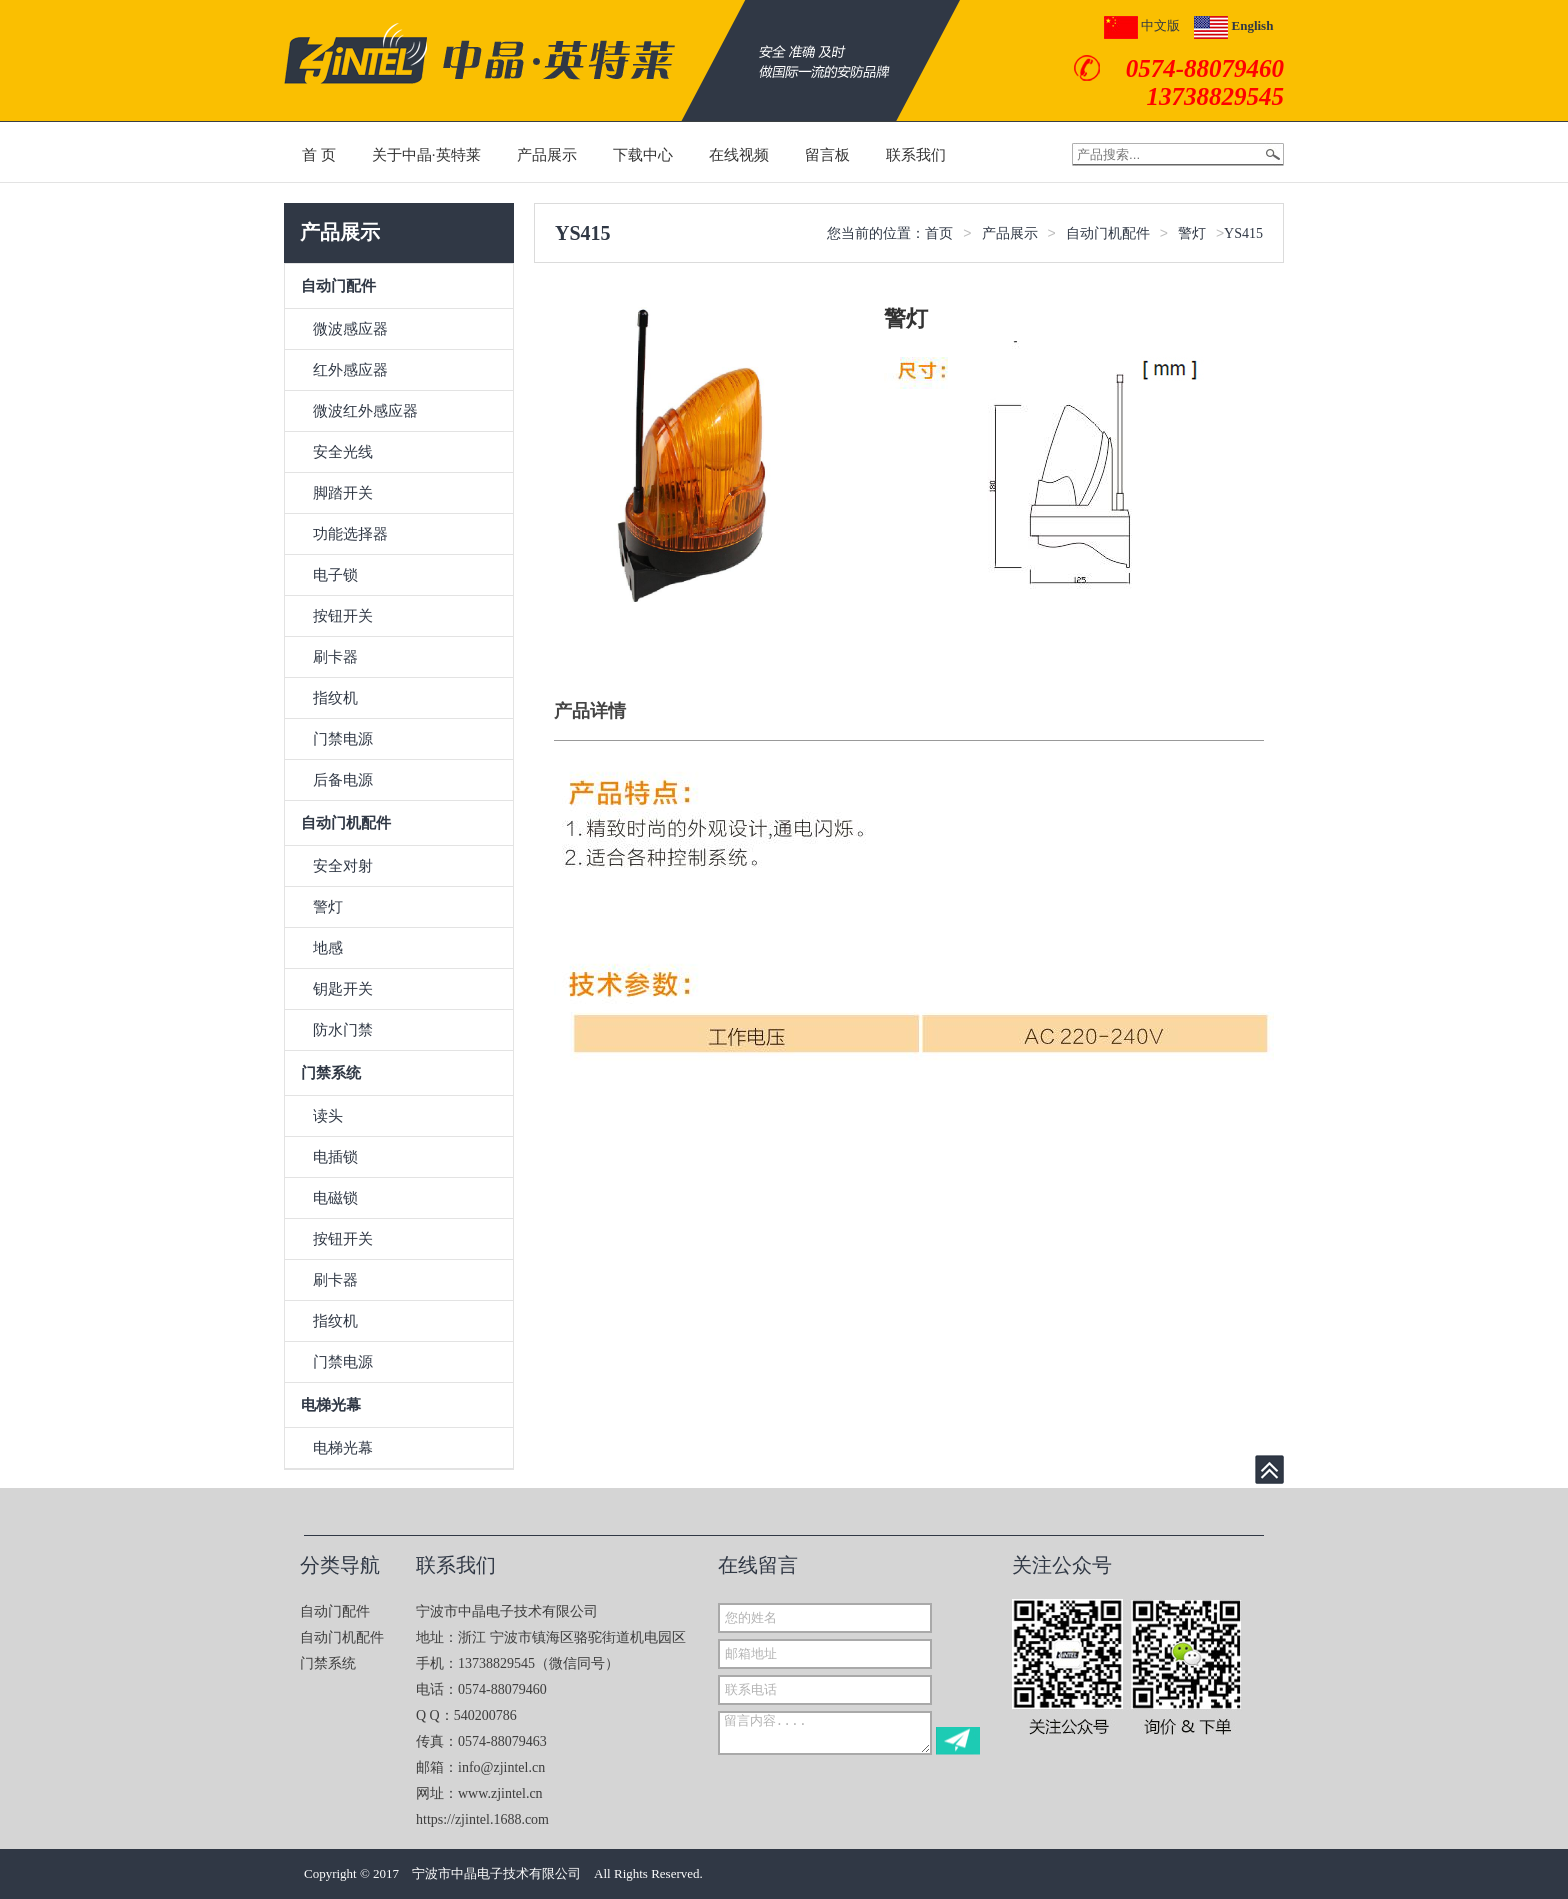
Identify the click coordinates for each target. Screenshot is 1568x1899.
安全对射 (343, 866)
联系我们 (916, 155)
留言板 (827, 155)
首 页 (319, 155)
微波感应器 (350, 329)
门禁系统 (331, 1073)
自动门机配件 (346, 823)
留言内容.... (825, 1733)
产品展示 (547, 155)
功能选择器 (350, 534)
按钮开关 (343, 616)
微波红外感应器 (365, 411)
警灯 (328, 907)
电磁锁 (335, 1198)
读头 (328, 1116)
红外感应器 (350, 370)
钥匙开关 (343, 989)
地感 (328, 948)
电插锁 (335, 1157)
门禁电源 (343, 739)
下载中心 (643, 155)
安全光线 (343, 452)
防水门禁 (343, 1030)
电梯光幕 (331, 1405)
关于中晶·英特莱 (426, 155)
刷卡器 (335, 657)
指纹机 (335, 698)
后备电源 (343, 780)
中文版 (1142, 25)
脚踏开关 (343, 493)
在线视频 (739, 155)
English (1233, 25)
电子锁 (335, 575)
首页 (939, 233)
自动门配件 (338, 286)
